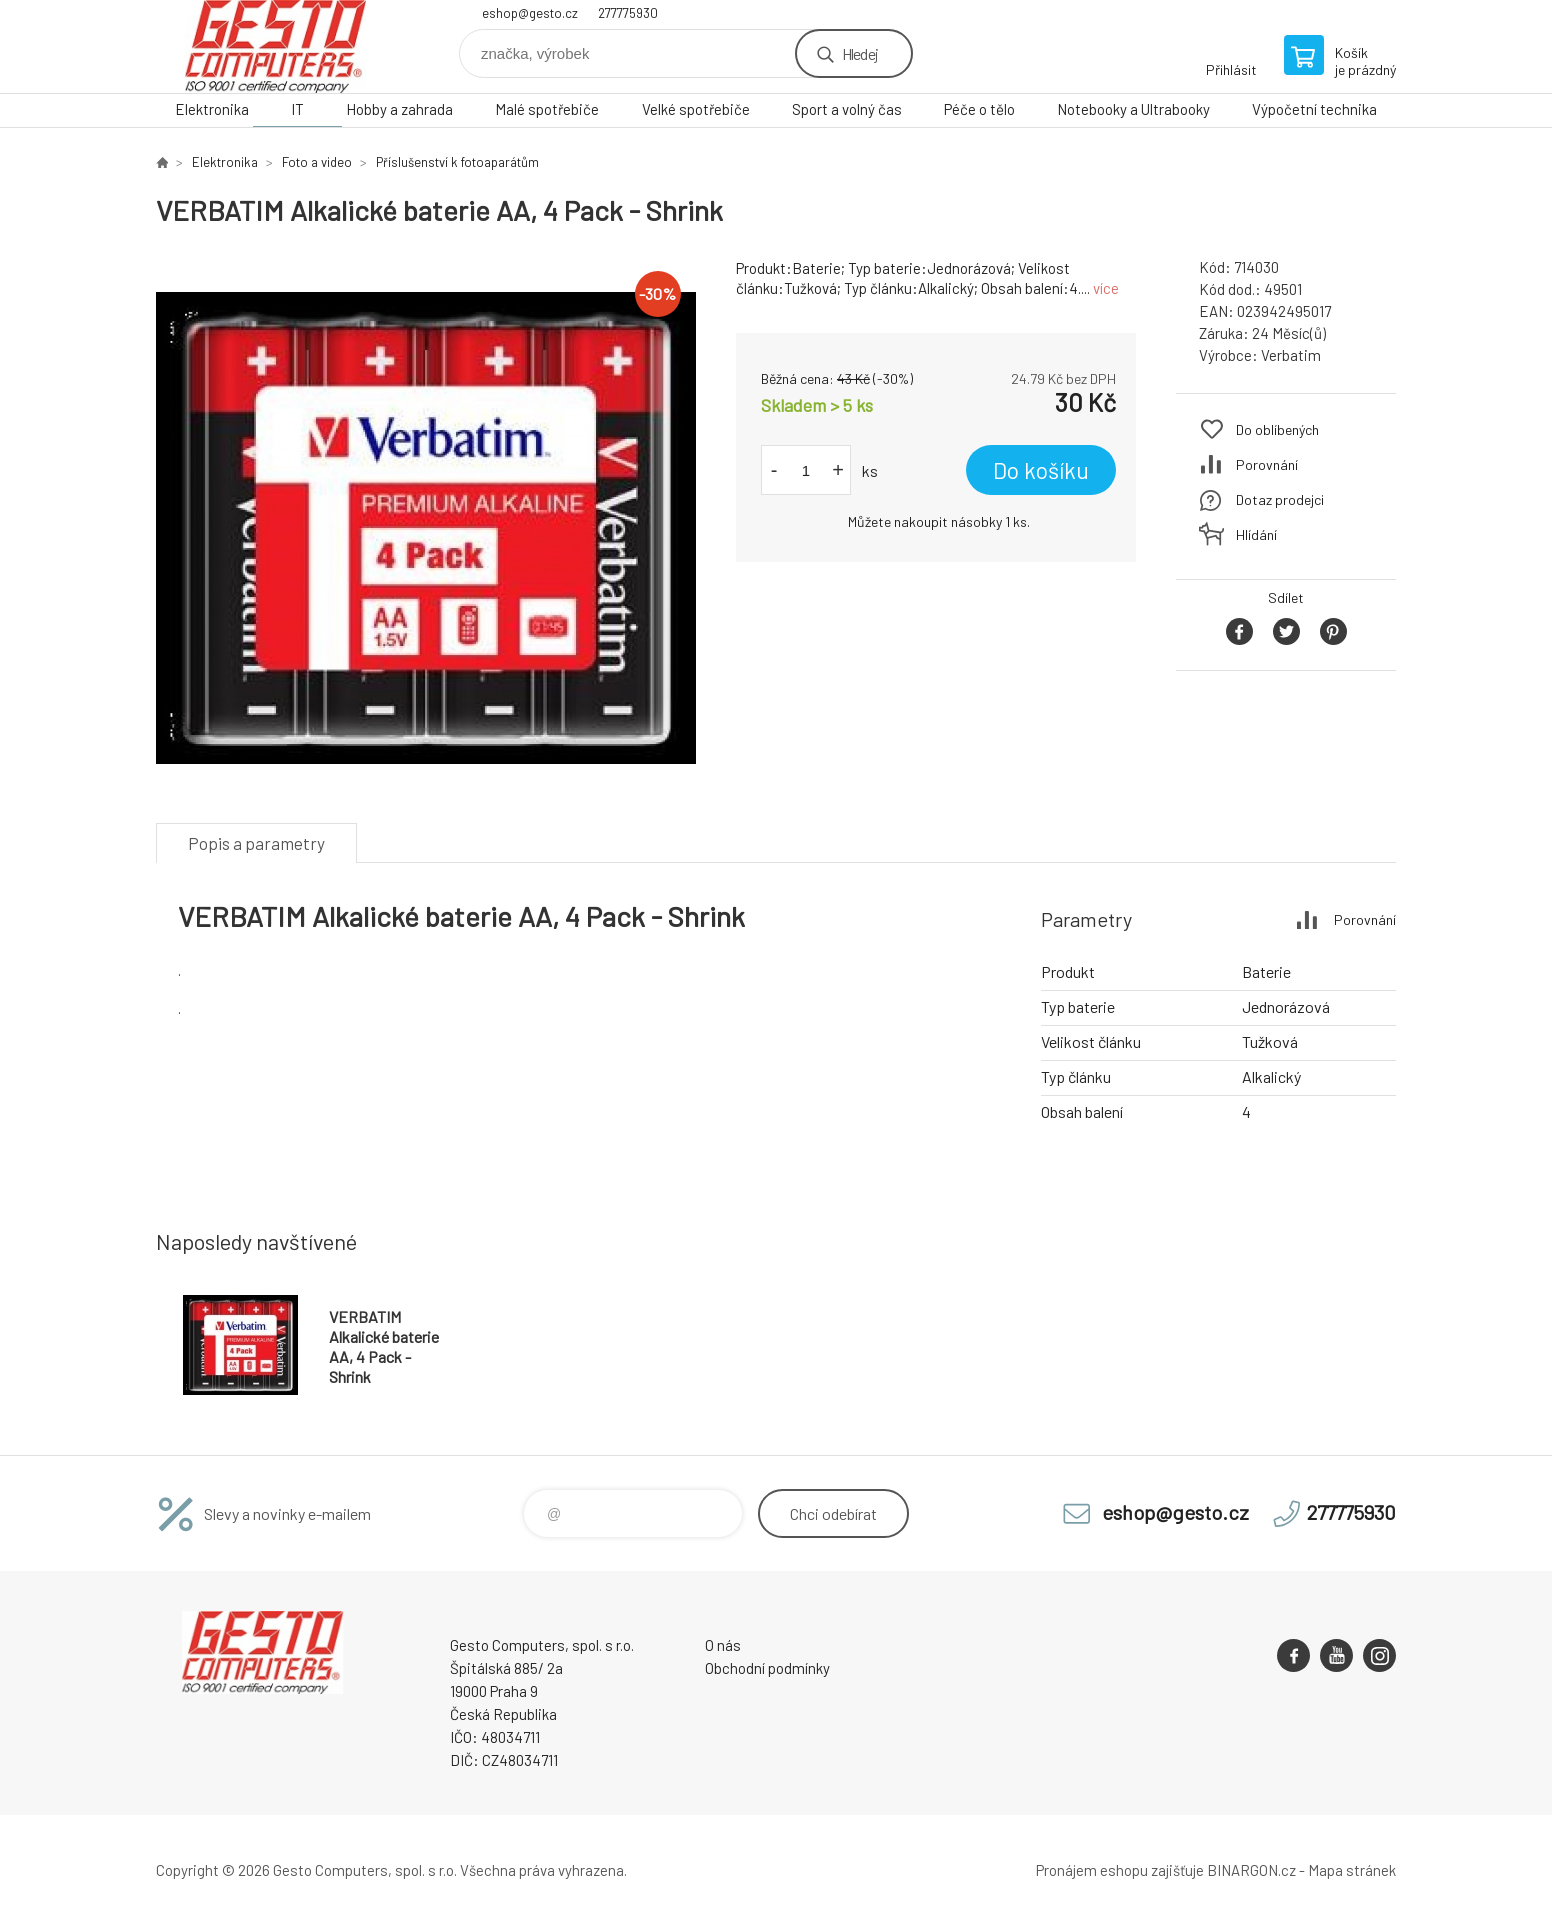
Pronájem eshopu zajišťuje (1120, 1870)
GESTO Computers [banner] (276, 46)
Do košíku (1041, 470)
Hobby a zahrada (399, 109)
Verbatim (1291, 355)
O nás (723, 1645)
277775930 (628, 13)
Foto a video (317, 162)
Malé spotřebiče (547, 109)
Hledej (860, 53)
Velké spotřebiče (696, 109)
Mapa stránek (1352, 1870)
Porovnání (1267, 464)
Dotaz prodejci (1280, 499)
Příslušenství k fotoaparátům (457, 162)
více (1106, 288)
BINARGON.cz (1251, 1870)
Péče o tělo (979, 109)
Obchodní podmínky (767, 1668)
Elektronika (212, 109)
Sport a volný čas (847, 109)
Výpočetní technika (1314, 109)
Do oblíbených (1277, 429)
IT (297, 109)
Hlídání (1256, 534)
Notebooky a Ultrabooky (1133, 109)
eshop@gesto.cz (530, 13)
